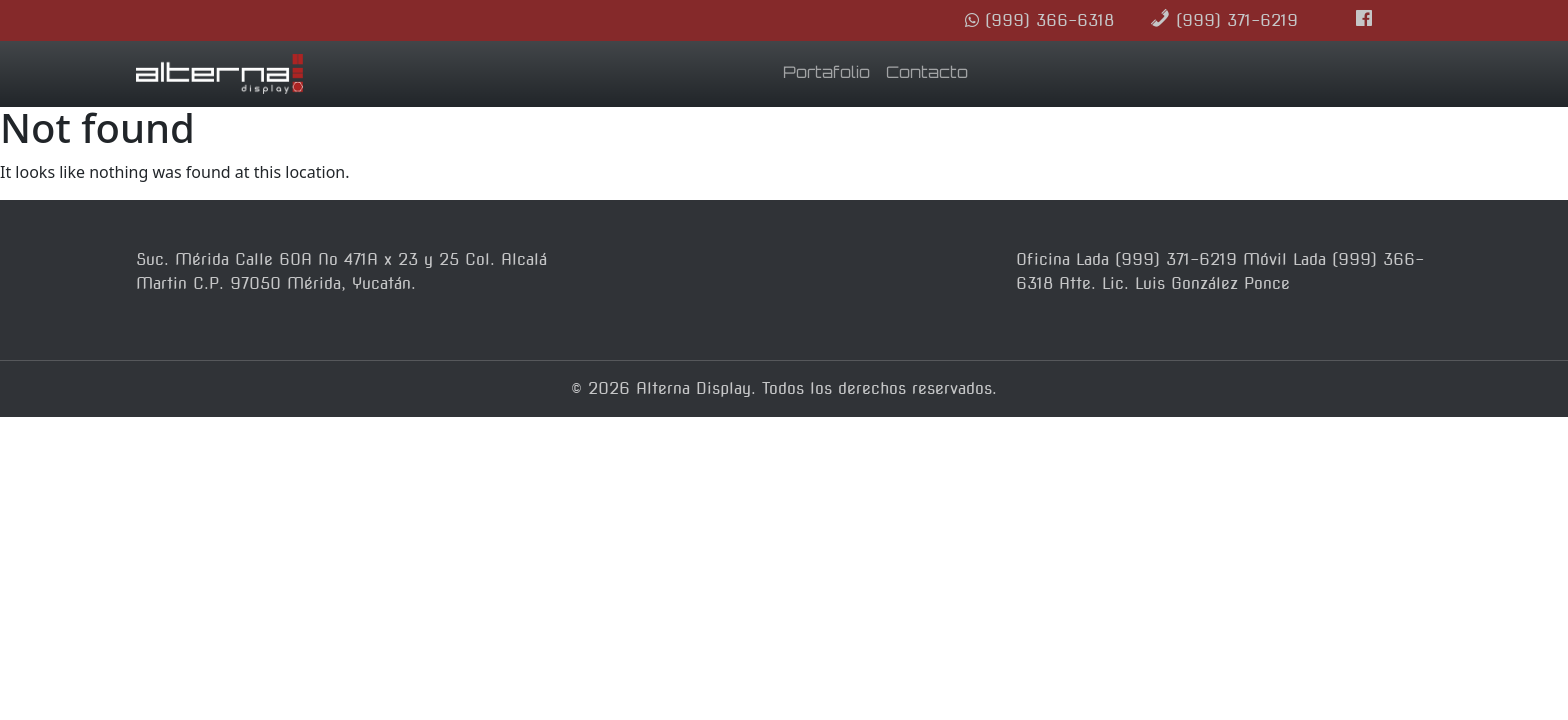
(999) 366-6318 (1039, 20)
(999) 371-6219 (1224, 20)
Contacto (927, 74)
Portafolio (826, 74)
